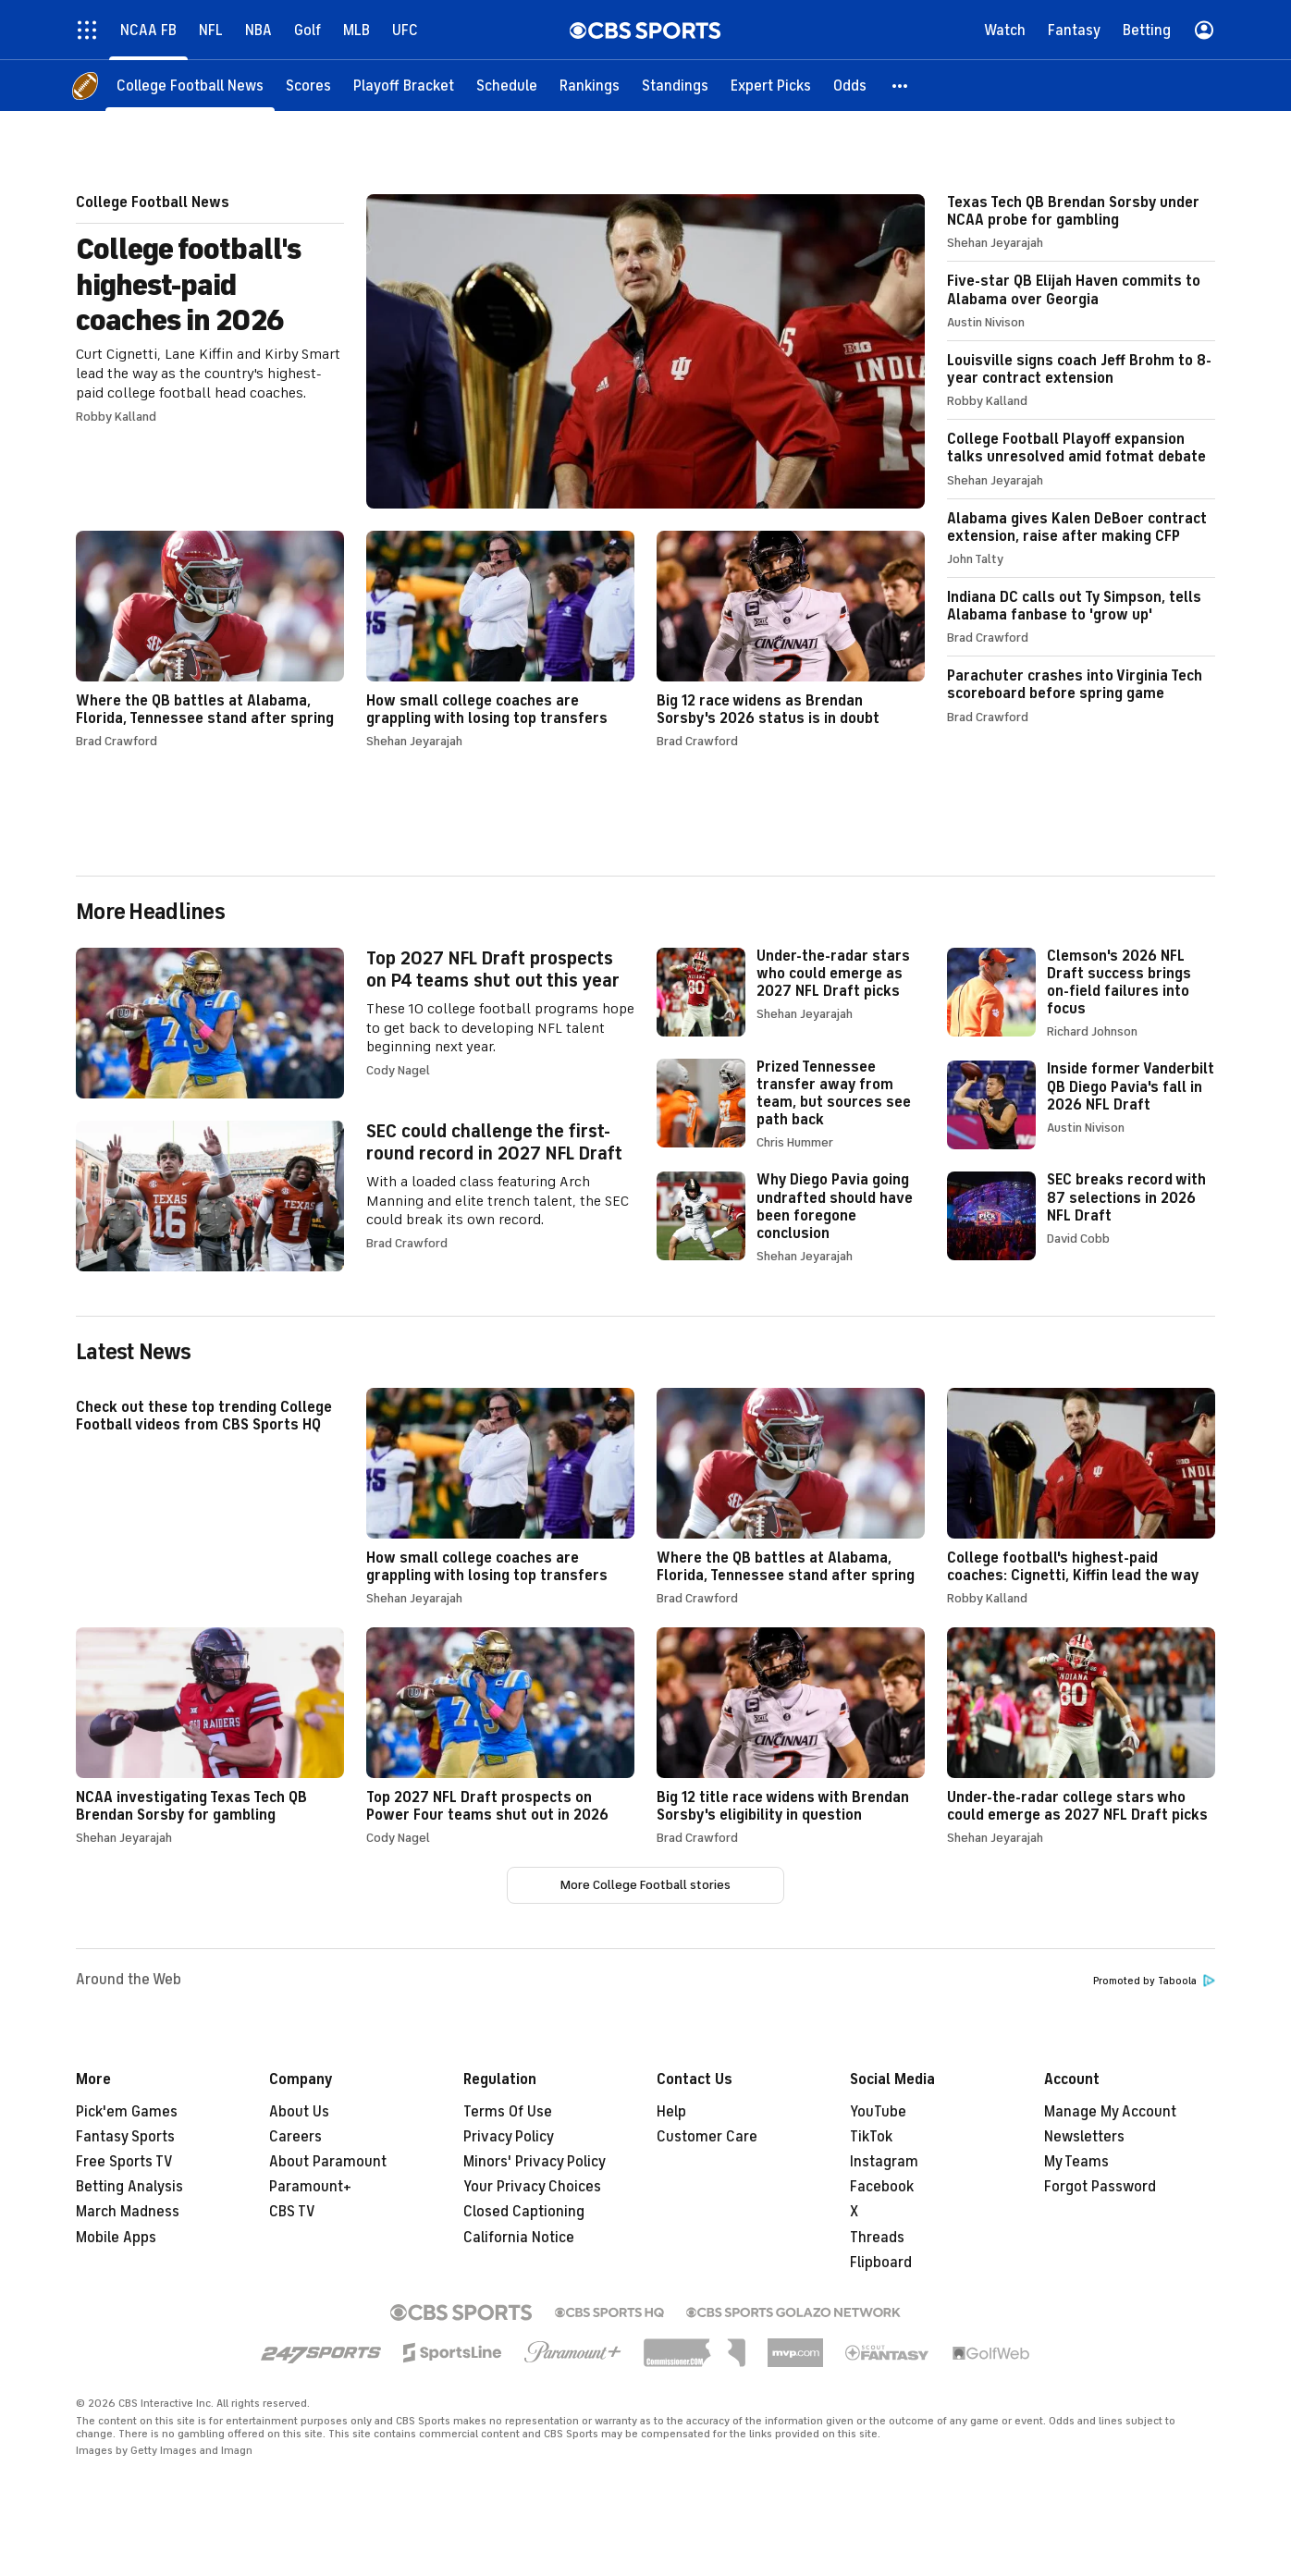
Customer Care (707, 2137)
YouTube (878, 2112)
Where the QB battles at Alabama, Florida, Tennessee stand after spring (210, 639)
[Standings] (675, 85)
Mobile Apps (116, 2237)
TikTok (871, 2137)
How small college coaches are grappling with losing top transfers (500, 639)
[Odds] (850, 85)
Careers (295, 2137)
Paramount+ (310, 2186)
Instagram (884, 2162)
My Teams (1076, 2162)
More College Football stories (645, 1885)
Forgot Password (1100, 2186)
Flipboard (881, 2262)
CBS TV (292, 2211)
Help (671, 2112)
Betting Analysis (129, 2186)
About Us (299, 2112)
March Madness (127, 2211)
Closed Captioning (523, 2211)
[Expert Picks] (770, 85)
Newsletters (1084, 2137)
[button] (901, 85)
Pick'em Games (127, 2112)
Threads (877, 2237)
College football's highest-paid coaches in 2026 (500, 351)
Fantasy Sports (125, 2137)
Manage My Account (1110, 2112)
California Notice (518, 2237)
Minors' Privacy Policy (534, 2162)
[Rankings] (589, 85)
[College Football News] (190, 85)
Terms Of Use (507, 2112)
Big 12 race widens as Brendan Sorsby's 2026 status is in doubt (791, 639)
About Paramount (328, 2162)
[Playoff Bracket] (403, 85)
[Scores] (308, 85)
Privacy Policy (508, 2137)
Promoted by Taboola (1154, 1981)
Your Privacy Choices (532, 2186)
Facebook (882, 2186)
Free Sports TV (124, 2162)
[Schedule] (506, 85)
